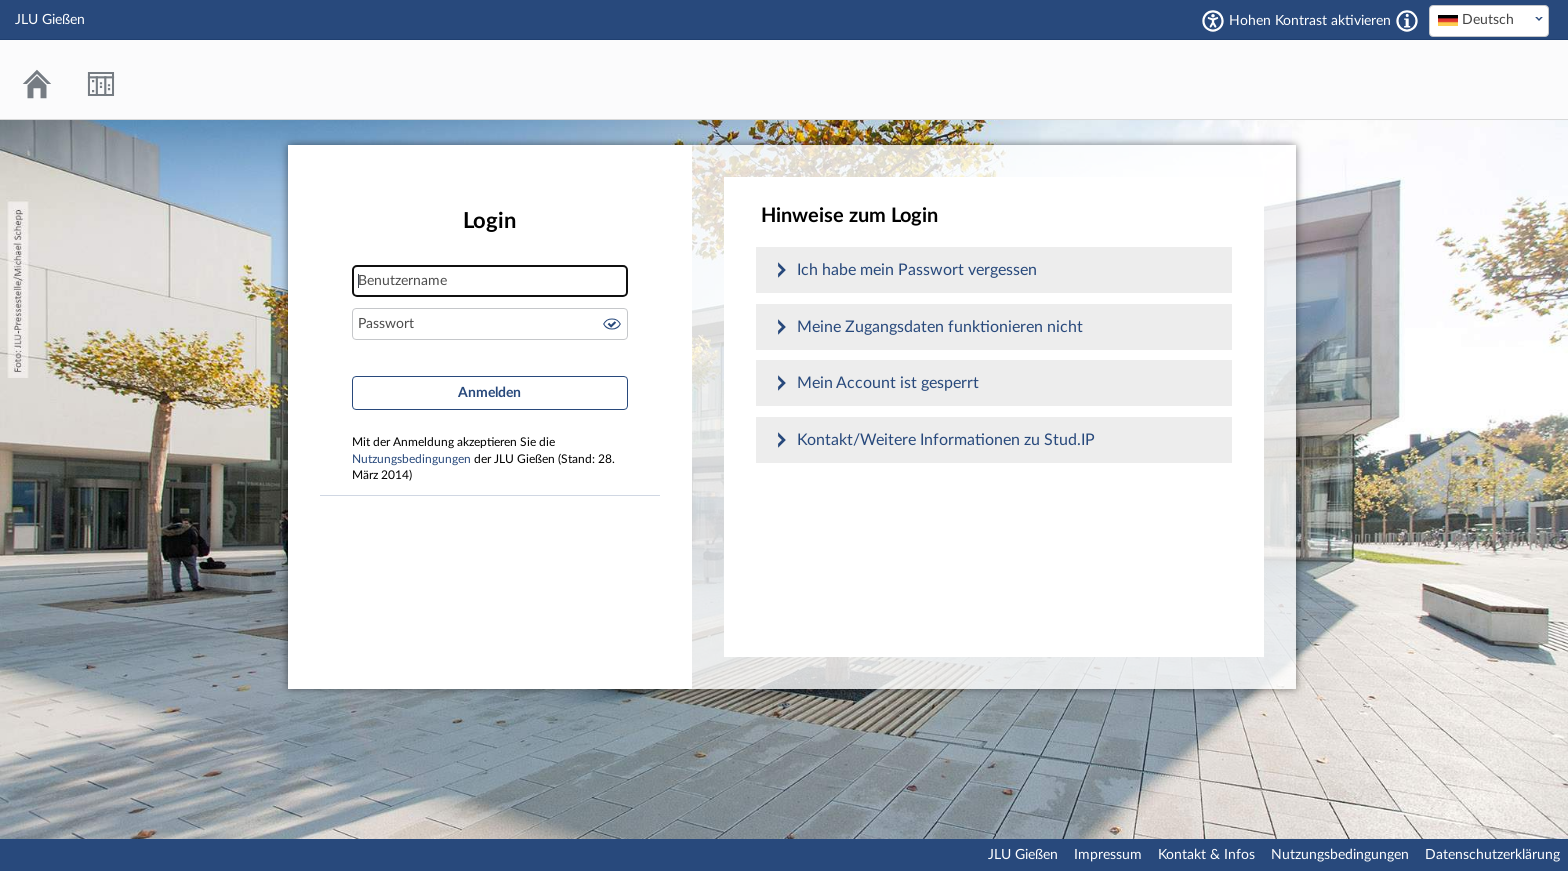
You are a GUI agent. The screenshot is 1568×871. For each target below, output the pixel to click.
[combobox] (1489, 21)
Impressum (1108, 855)
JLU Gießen (1023, 855)
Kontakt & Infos (1206, 855)
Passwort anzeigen (612, 324)
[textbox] (1489, 20)
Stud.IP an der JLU (1473, 79)
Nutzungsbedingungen (411, 459)
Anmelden (489, 393)
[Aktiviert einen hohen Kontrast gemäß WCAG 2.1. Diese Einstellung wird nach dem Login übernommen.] (1407, 21)
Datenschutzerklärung (1492, 855)
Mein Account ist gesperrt (888, 383)
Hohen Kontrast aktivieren (1310, 21)
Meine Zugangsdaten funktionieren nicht (940, 327)
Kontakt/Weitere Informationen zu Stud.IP (946, 440)
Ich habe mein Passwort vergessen (917, 270)
